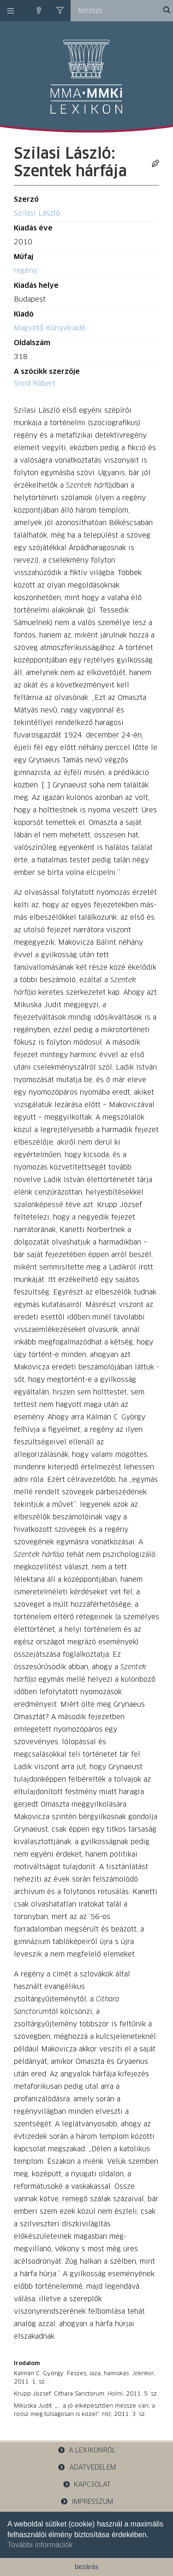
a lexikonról (86, 2450)
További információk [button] (39, 2545)
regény (25, 270)
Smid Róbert (34, 383)
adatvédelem (86, 2467)
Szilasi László (37, 213)
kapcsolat (86, 2484)
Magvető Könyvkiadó (49, 328)
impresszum (86, 2501)
